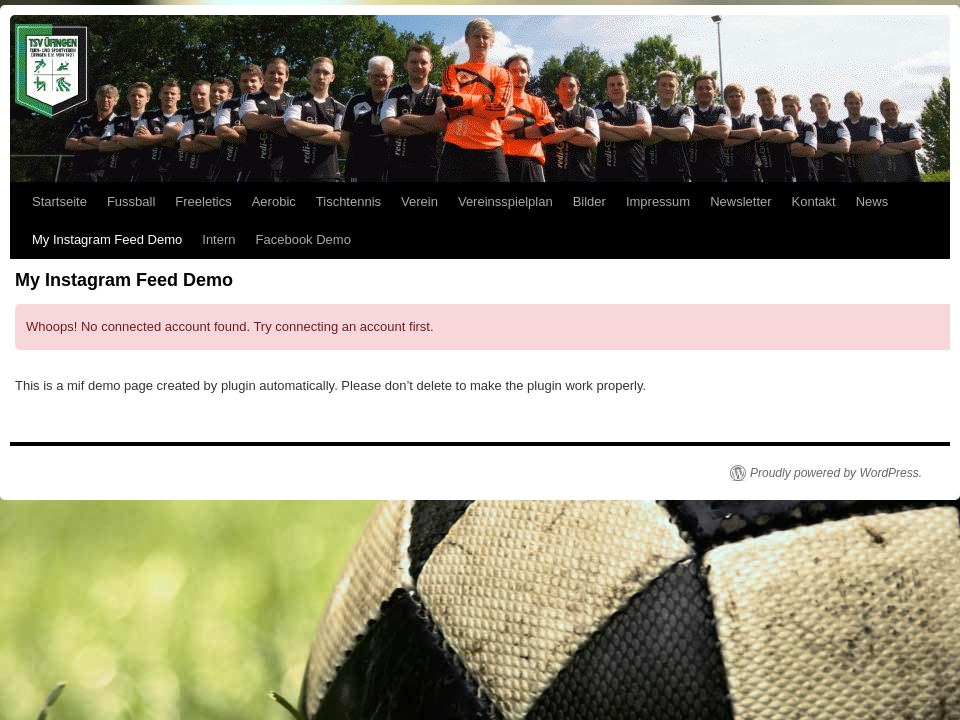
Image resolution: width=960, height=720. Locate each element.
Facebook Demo (303, 239)
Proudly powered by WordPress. (836, 473)
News (872, 201)
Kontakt (814, 201)
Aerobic (274, 201)
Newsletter (740, 201)
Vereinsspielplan (505, 201)
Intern (218, 239)
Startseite (59, 201)
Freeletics (203, 201)
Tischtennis (348, 201)
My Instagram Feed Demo (107, 239)
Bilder (589, 201)
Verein (419, 201)
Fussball (131, 201)
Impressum (658, 201)
